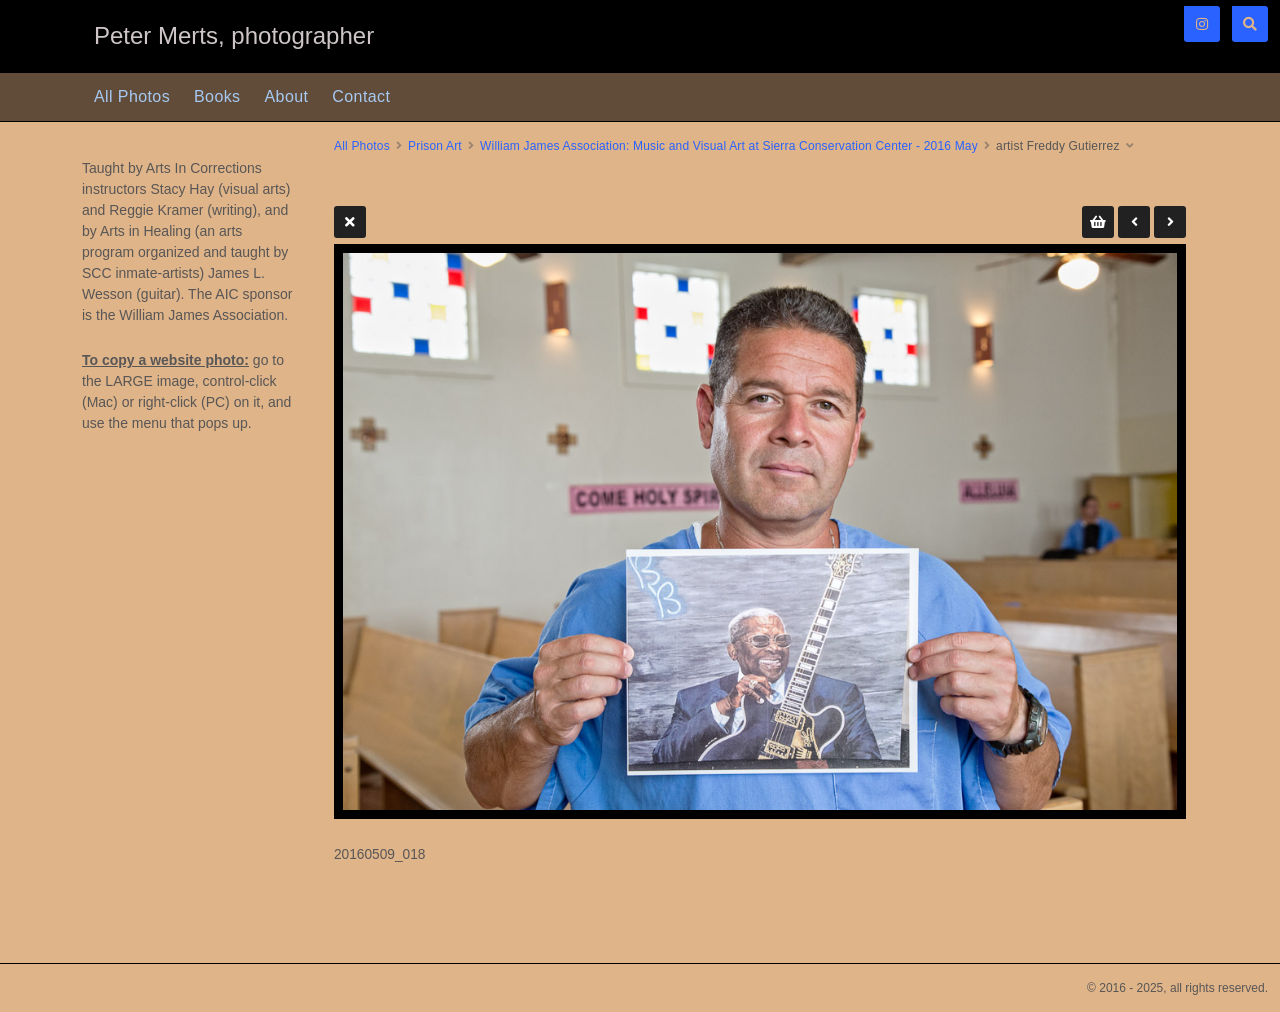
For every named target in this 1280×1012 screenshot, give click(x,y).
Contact (361, 96)
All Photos (132, 96)
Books (217, 96)
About (287, 96)
